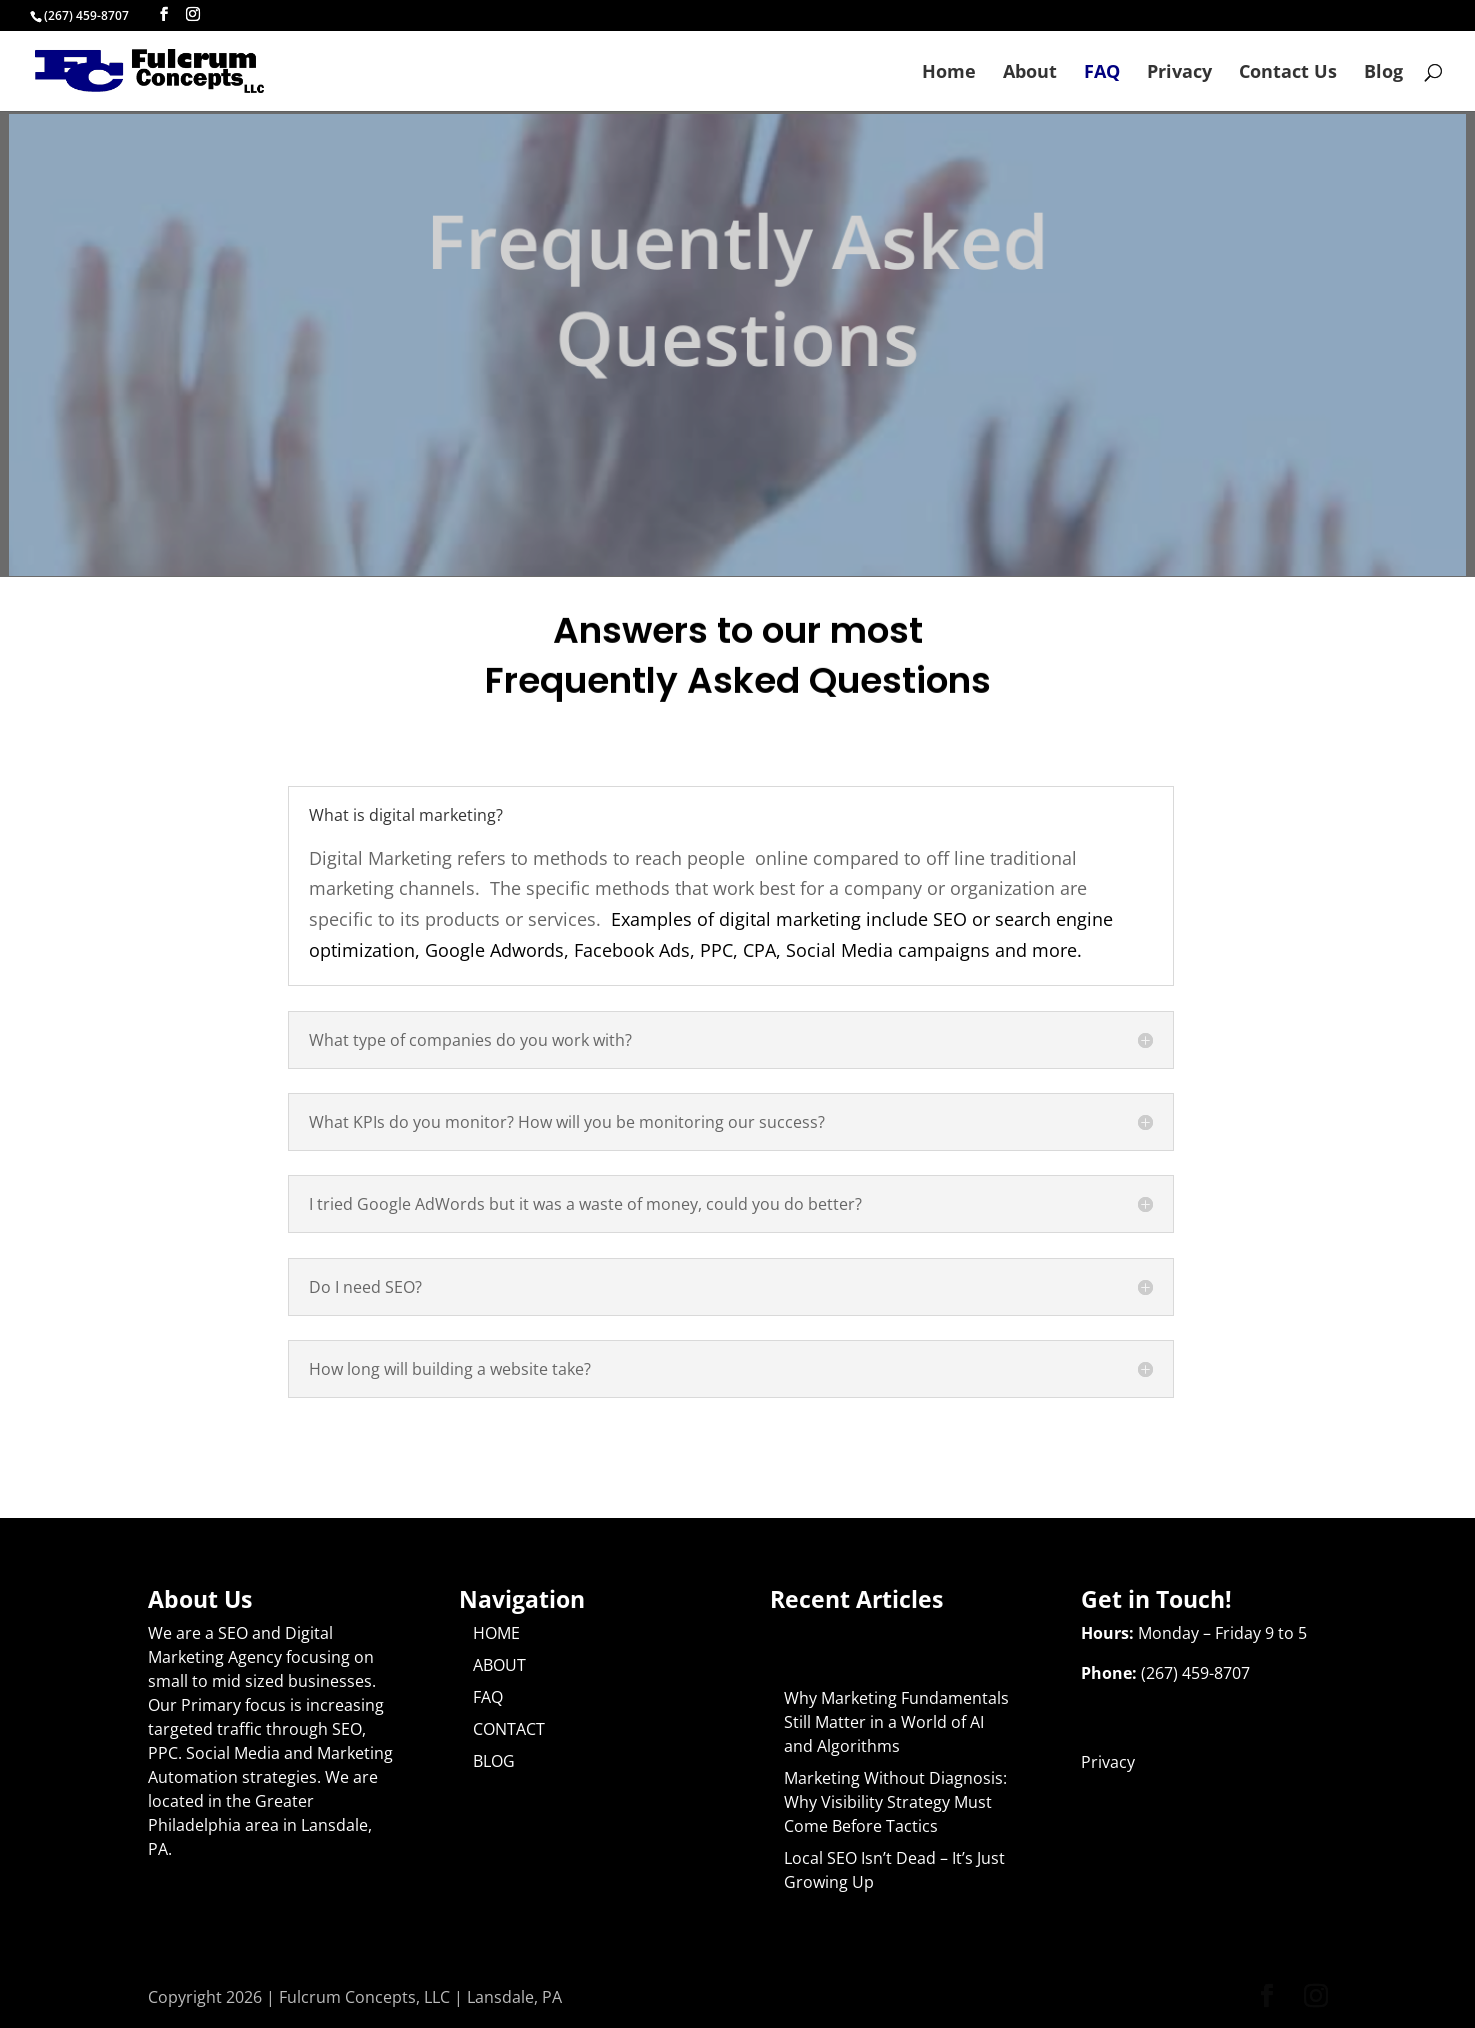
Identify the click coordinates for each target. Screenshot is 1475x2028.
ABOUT (499, 1665)
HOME (496, 1633)
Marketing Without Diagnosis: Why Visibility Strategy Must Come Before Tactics (895, 1802)
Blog (1383, 73)
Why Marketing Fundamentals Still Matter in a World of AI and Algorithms (896, 1722)
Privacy (1179, 73)
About (1030, 73)
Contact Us (1288, 73)
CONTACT (509, 1729)
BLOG (494, 1761)
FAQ (1102, 73)
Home (949, 73)
